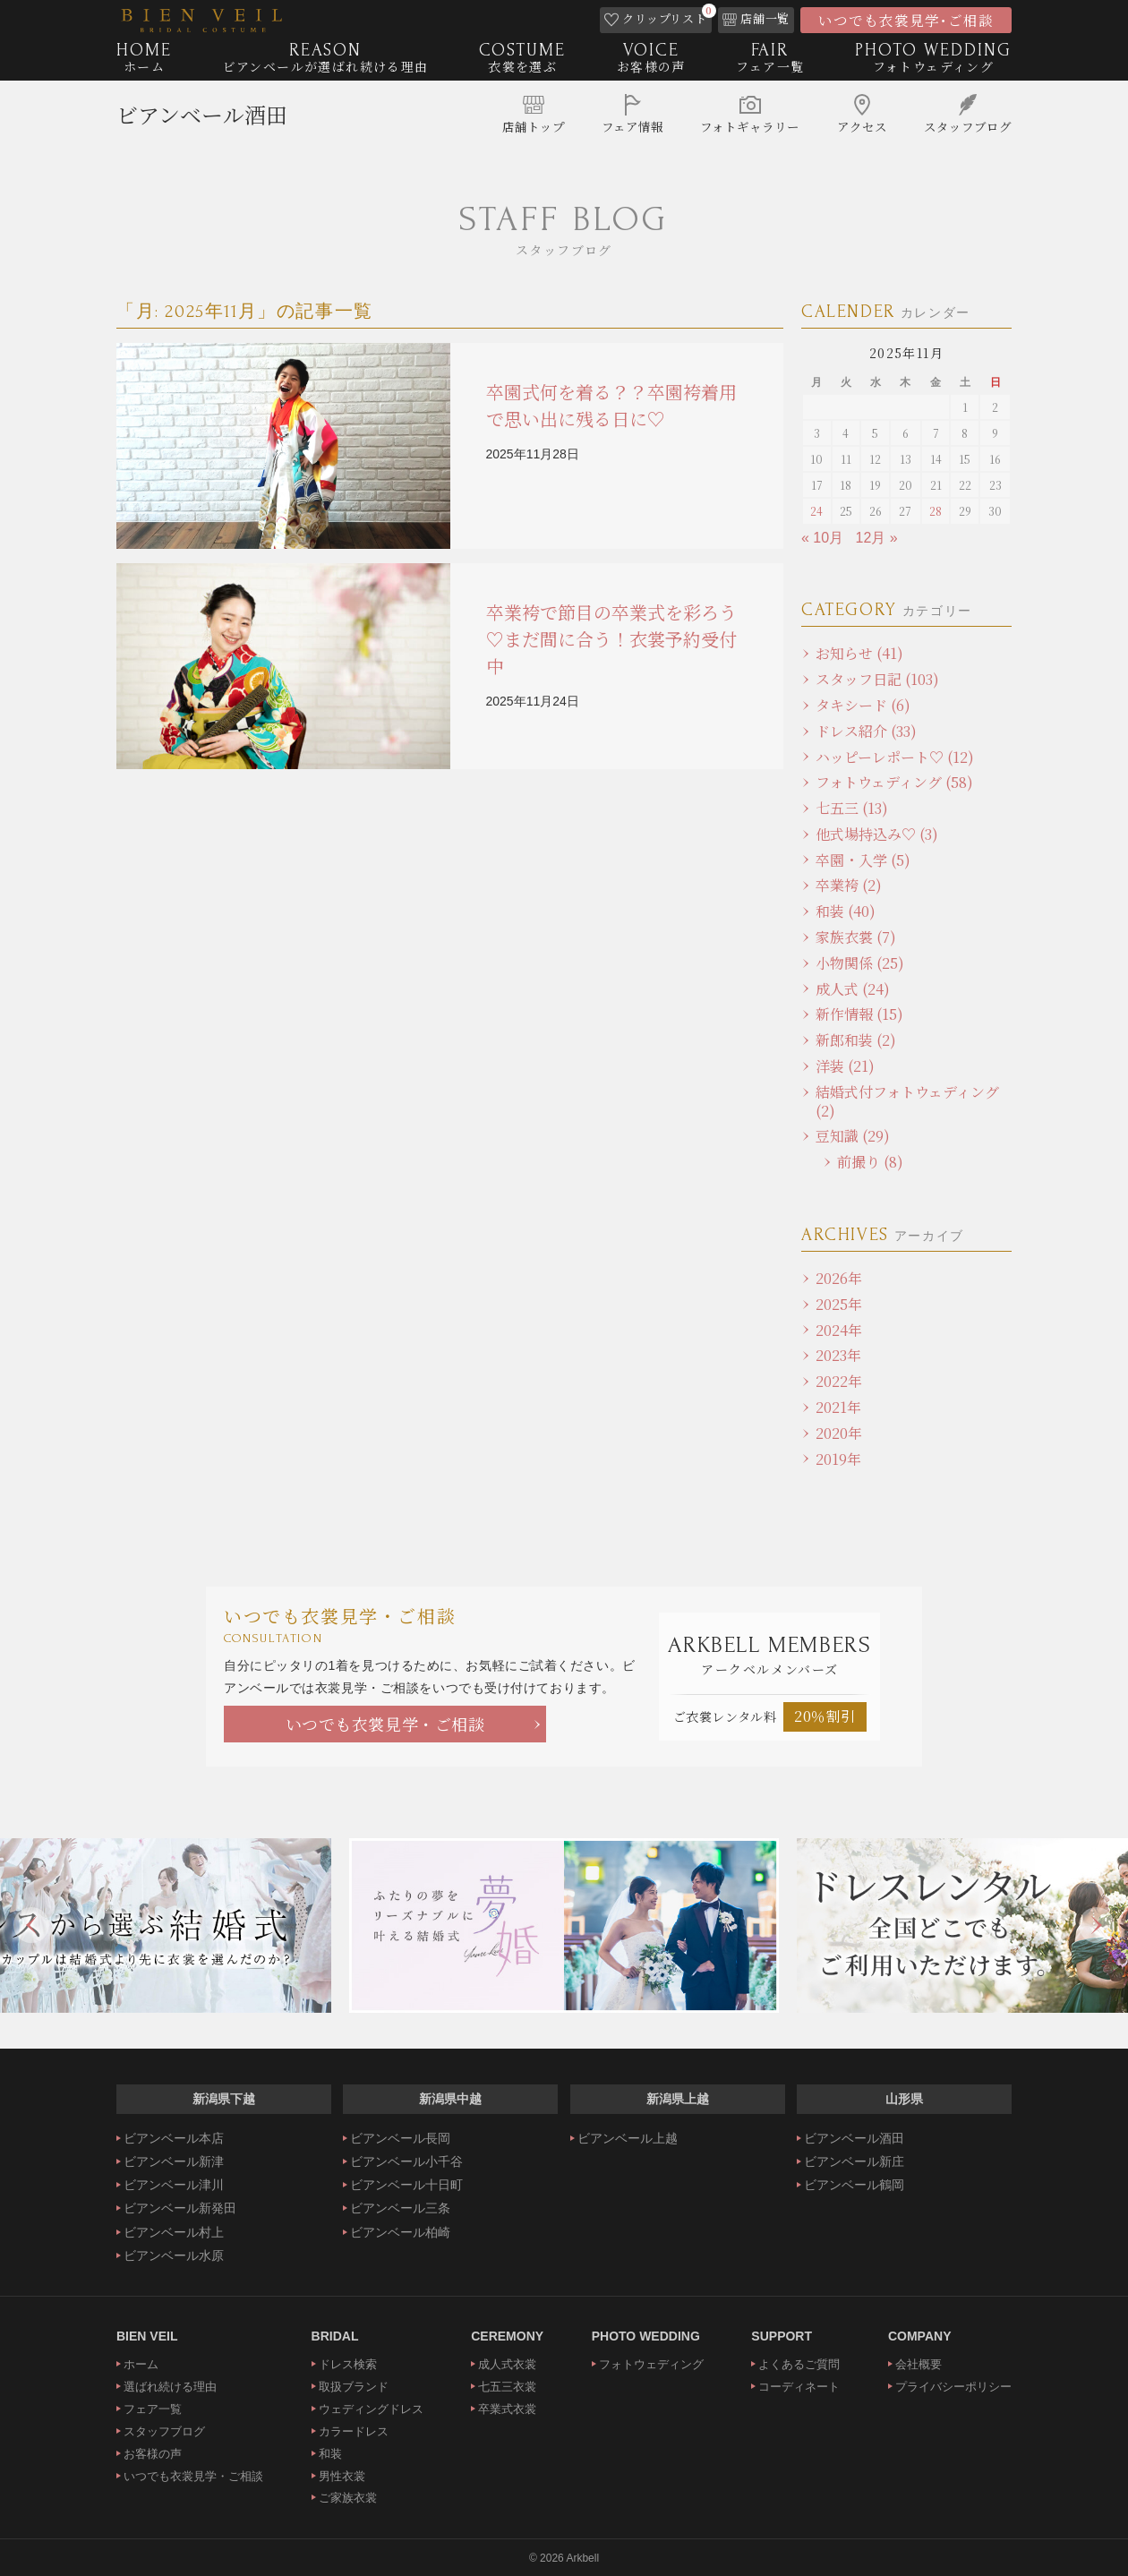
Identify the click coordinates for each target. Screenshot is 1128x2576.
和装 (330, 2453)
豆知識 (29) (853, 1135)
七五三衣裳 (507, 2386)
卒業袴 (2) (849, 885)
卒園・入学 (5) (863, 860)
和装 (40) (846, 911)
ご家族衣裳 (348, 2497)
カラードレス (354, 2431)
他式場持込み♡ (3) (877, 834)
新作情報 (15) (859, 1014)
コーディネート (799, 2386)
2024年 (839, 1330)
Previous (31, 1925)
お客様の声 (153, 2453)
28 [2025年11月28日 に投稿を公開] (935, 510)
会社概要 (918, 2364)
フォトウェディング (651, 2364)
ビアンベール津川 (174, 2185)
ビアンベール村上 (174, 2232)
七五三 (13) (852, 808)
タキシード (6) (863, 705)
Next (1097, 1925)
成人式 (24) (853, 989)
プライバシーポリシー (953, 2386)
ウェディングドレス (371, 2409)
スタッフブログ (164, 2431)
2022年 (839, 1381)
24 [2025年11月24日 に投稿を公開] (816, 510)
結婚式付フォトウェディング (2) (907, 1101)
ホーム (141, 2364)
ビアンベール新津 (174, 2161)
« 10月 (822, 537)
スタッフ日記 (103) (877, 679)
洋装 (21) (845, 1066)
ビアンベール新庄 (854, 2161)
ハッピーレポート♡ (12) (895, 757)
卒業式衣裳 (507, 2409)
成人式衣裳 (507, 2364)
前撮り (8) (870, 1161)
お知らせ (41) (859, 653)
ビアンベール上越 (627, 2138)
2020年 (839, 1433)
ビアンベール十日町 (406, 2185)
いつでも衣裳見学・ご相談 (385, 1723)
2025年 (839, 1304)
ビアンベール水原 (174, 2255)
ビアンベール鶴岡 (854, 2185)
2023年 (838, 1355)
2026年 (839, 1278)
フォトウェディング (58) (894, 782)
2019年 (838, 1459)
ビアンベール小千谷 (406, 2161)
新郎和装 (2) (856, 1040)
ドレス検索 (348, 2364)
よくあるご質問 (799, 2364)
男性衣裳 (342, 2476)
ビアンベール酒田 (201, 121)
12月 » (877, 537)
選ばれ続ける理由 (170, 2386)
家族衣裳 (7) (856, 937)
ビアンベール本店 (174, 2138)
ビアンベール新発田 (180, 2208)
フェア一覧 (153, 2409)
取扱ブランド (354, 2386)
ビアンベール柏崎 (400, 2232)
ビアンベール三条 (400, 2208)
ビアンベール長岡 (400, 2138)
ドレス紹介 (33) (866, 731)
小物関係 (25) (860, 963)
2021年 (838, 1407)
